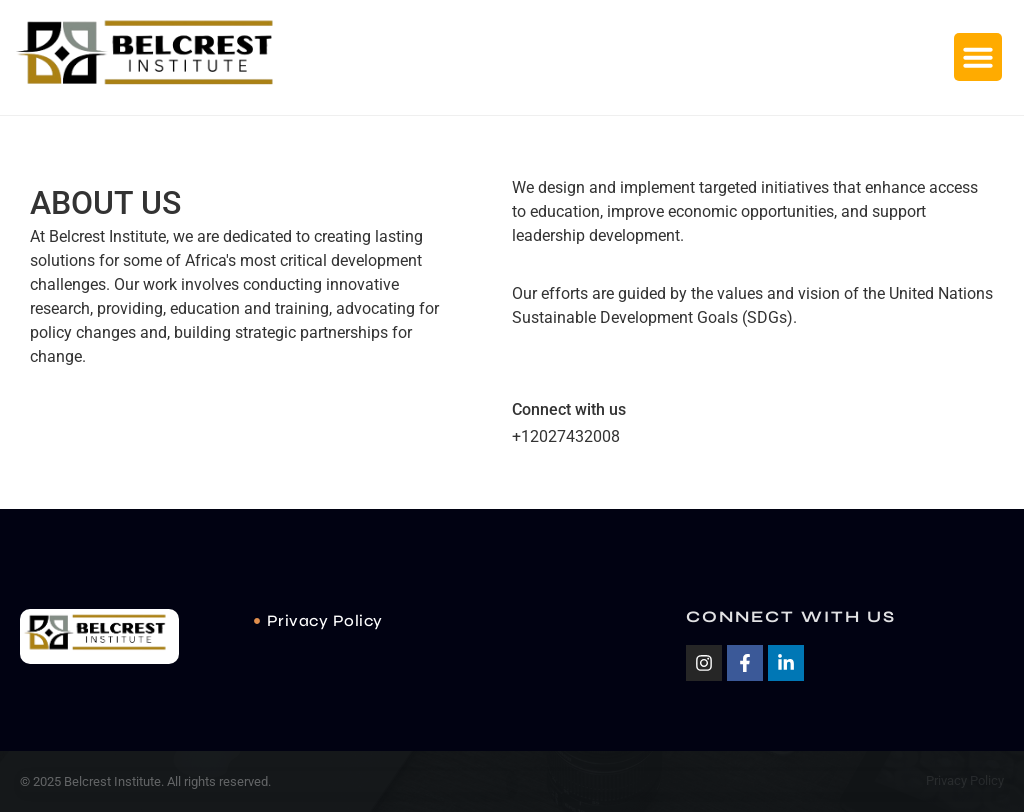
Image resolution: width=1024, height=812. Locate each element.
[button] (978, 57)
